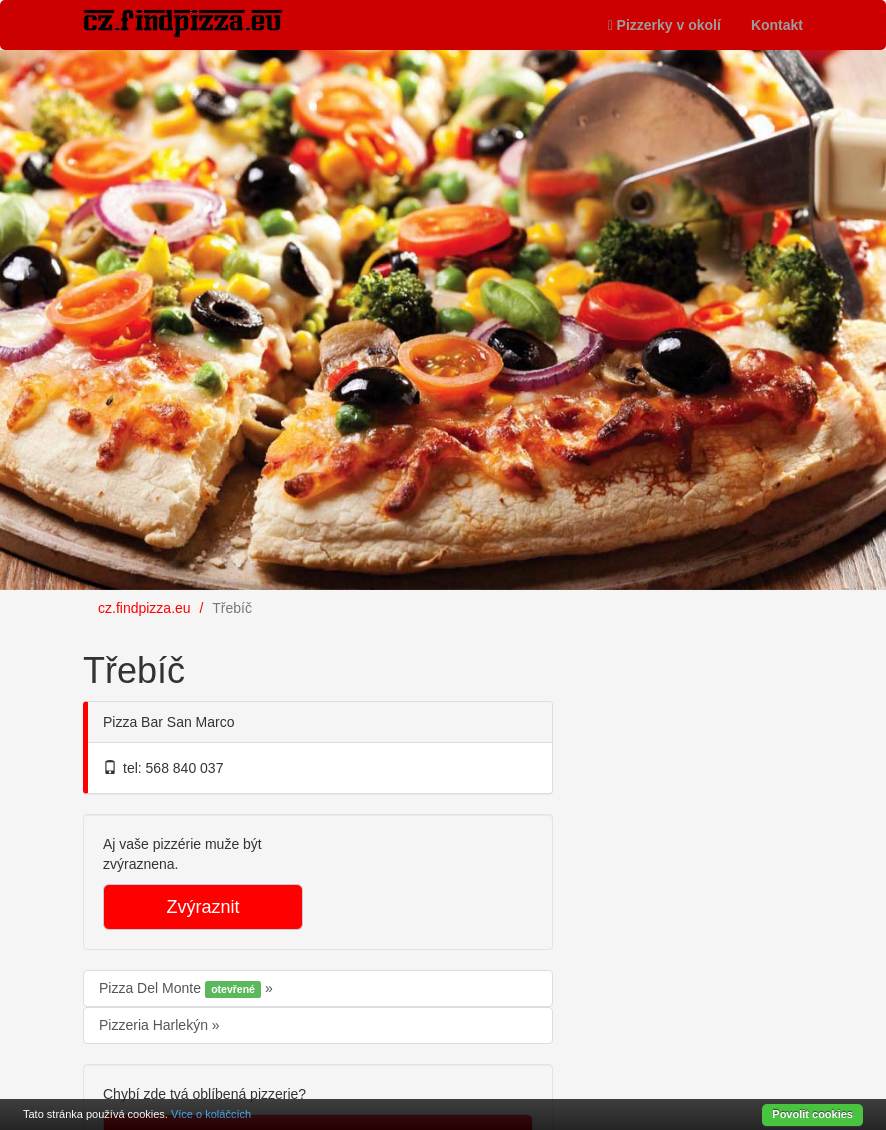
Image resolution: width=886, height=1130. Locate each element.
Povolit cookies (812, 1114)
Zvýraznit (202, 907)
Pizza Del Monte (182, 989)
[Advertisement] (733, 756)
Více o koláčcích (211, 1114)
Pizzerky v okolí (664, 25)
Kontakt (777, 25)
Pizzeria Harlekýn (155, 1025)
